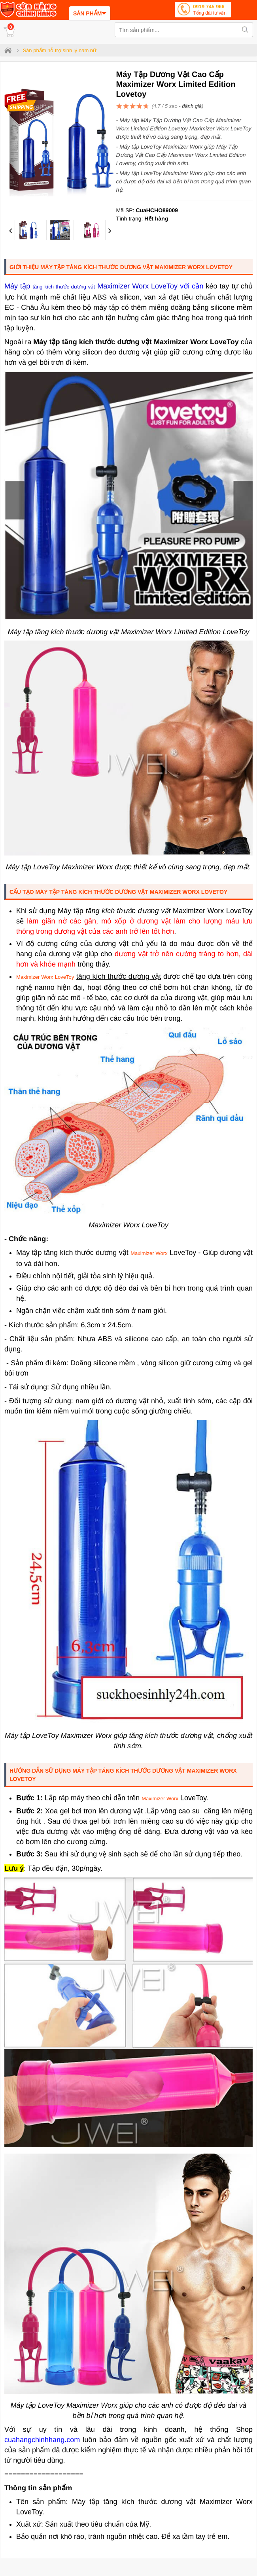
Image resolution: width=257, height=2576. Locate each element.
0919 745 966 (210, 10)
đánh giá (192, 106)
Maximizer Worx (148, 1253)
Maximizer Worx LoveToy (45, 977)
